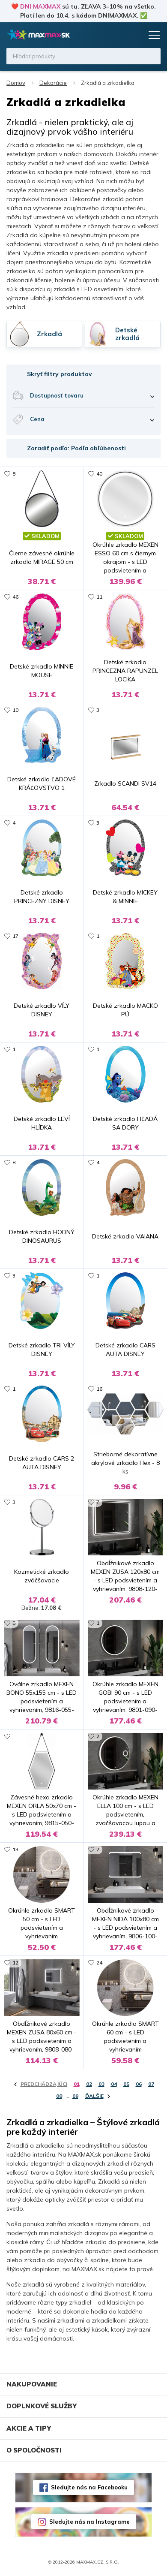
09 (75, 2096)
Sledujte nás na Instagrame (89, 2521)
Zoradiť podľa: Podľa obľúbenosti (76, 448)
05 (126, 2084)
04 (114, 2084)
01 (77, 2084)
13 (15, 1849)
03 (101, 2084)
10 (15, 710)
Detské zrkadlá (127, 334)
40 (99, 473)
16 (99, 1389)
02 (89, 2084)
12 (15, 1962)
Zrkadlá (49, 334)
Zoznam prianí (118, 35)
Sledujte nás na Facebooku (89, 2487)
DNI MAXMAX (40, 6)
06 (139, 2084)
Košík (134, 35)
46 (15, 597)
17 (15, 936)
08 (59, 2096)
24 (99, 1962)
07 (151, 2084)
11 (99, 597)
